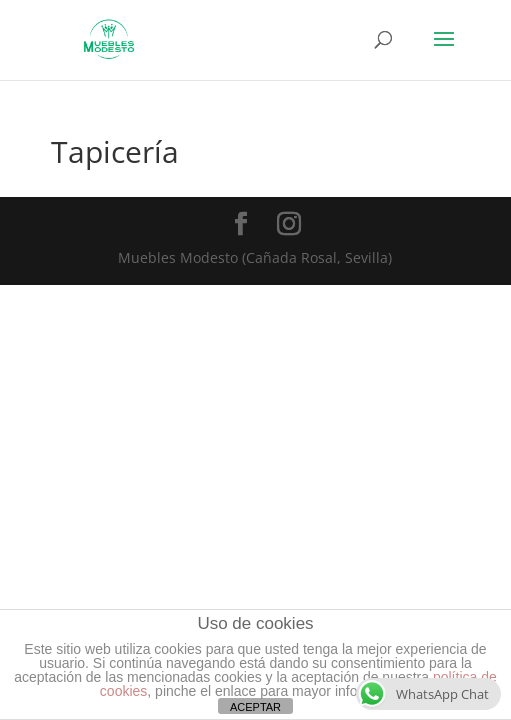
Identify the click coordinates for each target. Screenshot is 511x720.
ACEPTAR (255, 707)
